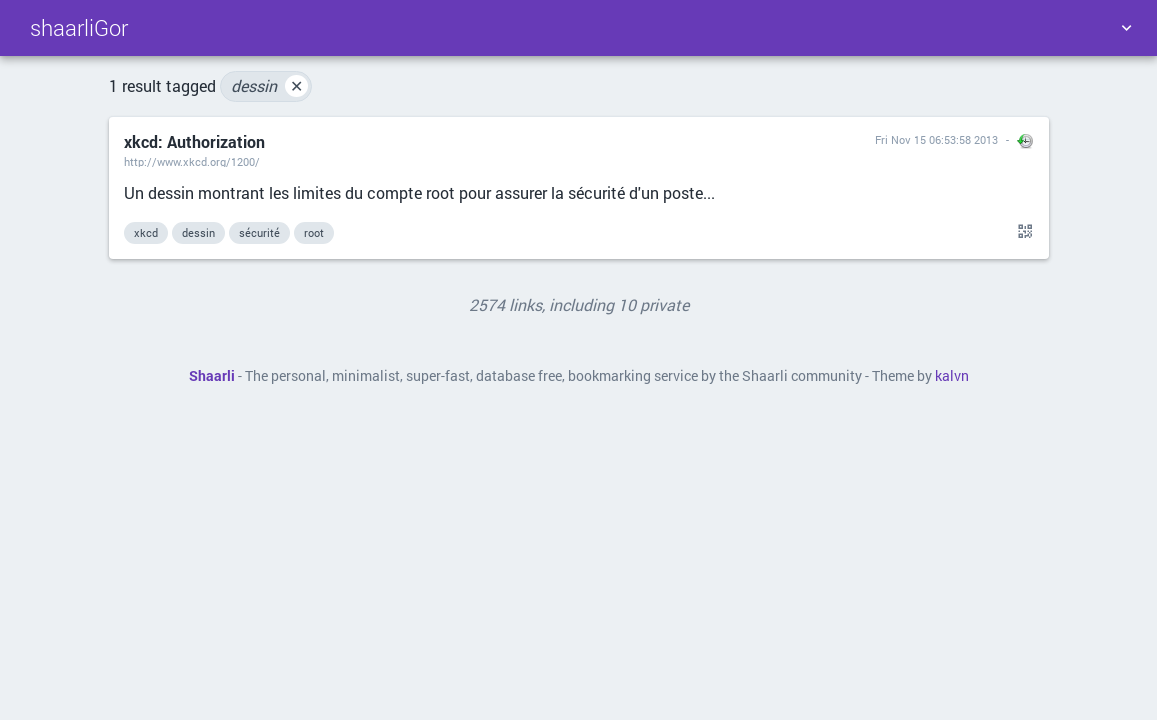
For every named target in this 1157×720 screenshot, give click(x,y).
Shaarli (212, 376)
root (314, 232)
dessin (269, 86)
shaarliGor (79, 27)
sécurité (259, 232)
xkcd (146, 232)
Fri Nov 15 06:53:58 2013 (936, 139)
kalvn (952, 376)
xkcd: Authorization (194, 141)
